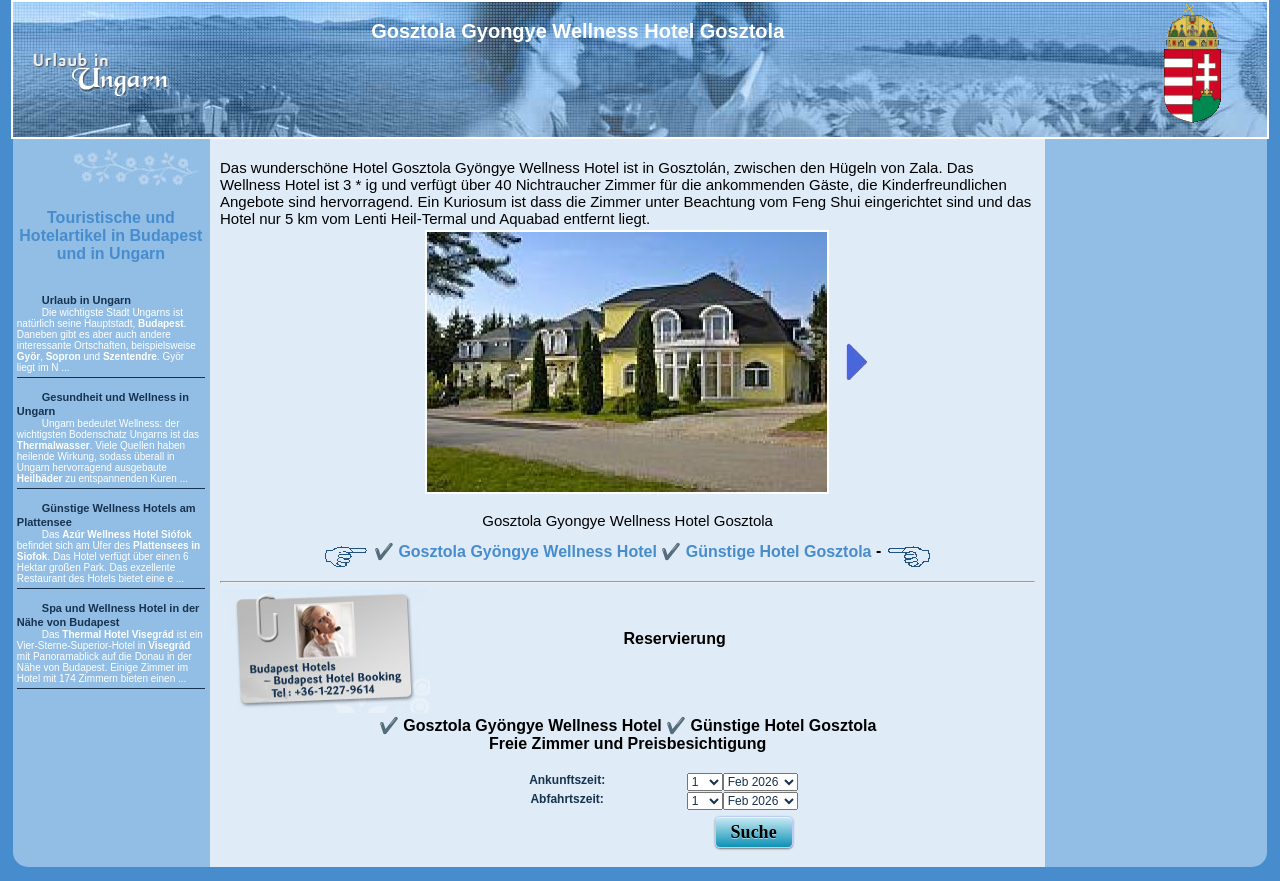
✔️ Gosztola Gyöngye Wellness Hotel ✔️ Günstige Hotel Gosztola (623, 551)
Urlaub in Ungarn (86, 300)
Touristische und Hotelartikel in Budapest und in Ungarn (110, 235)
